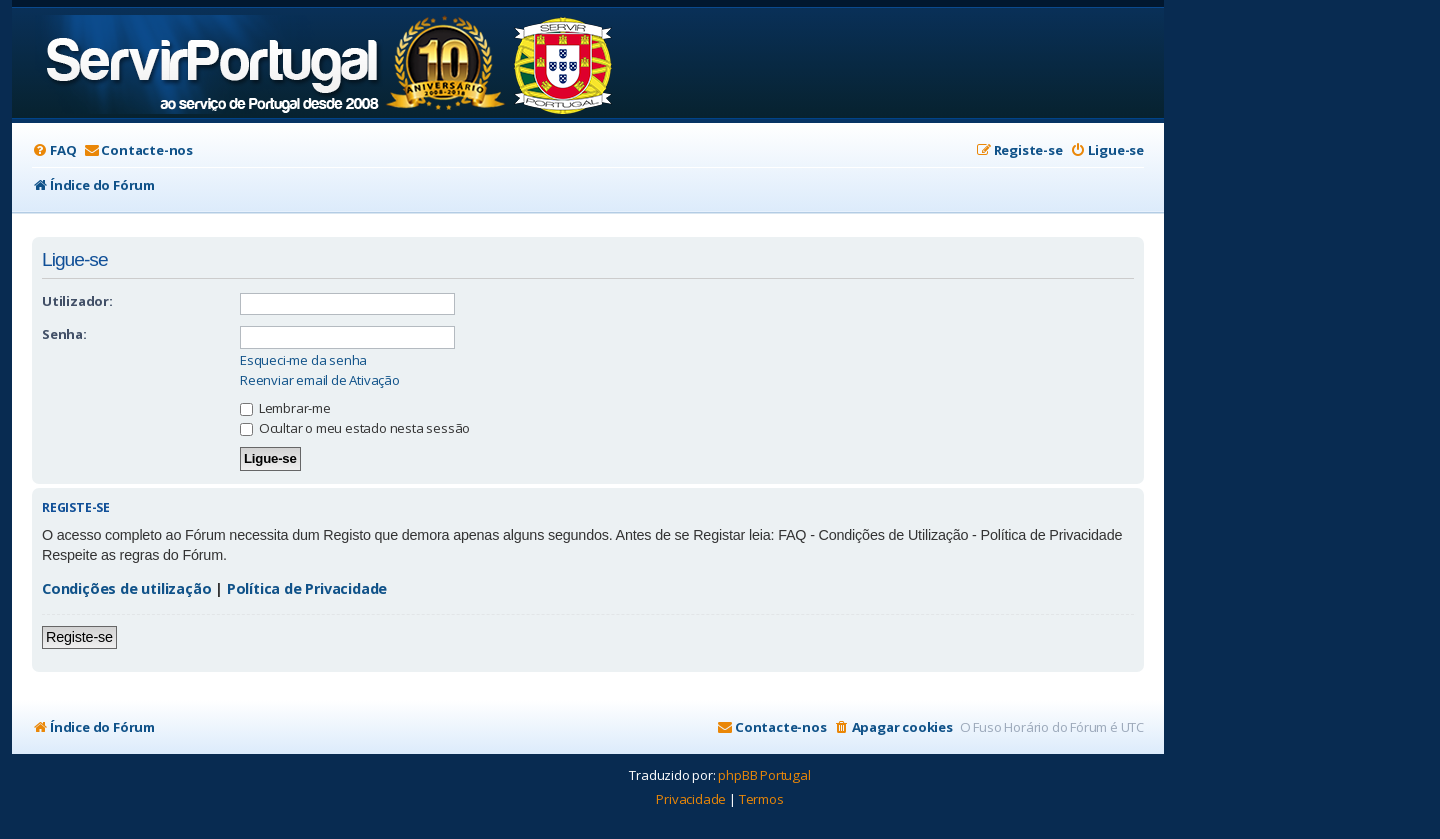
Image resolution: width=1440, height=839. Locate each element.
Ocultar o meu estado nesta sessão (355, 428)
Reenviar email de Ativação (320, 380)
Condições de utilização (126, 588)
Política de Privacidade (307, 588)
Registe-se (79, 637)
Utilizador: (77, 301)
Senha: (64, 334)
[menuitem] (54, 150)
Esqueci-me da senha (303, 360)
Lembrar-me (285, 408)
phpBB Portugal (764, 775)
